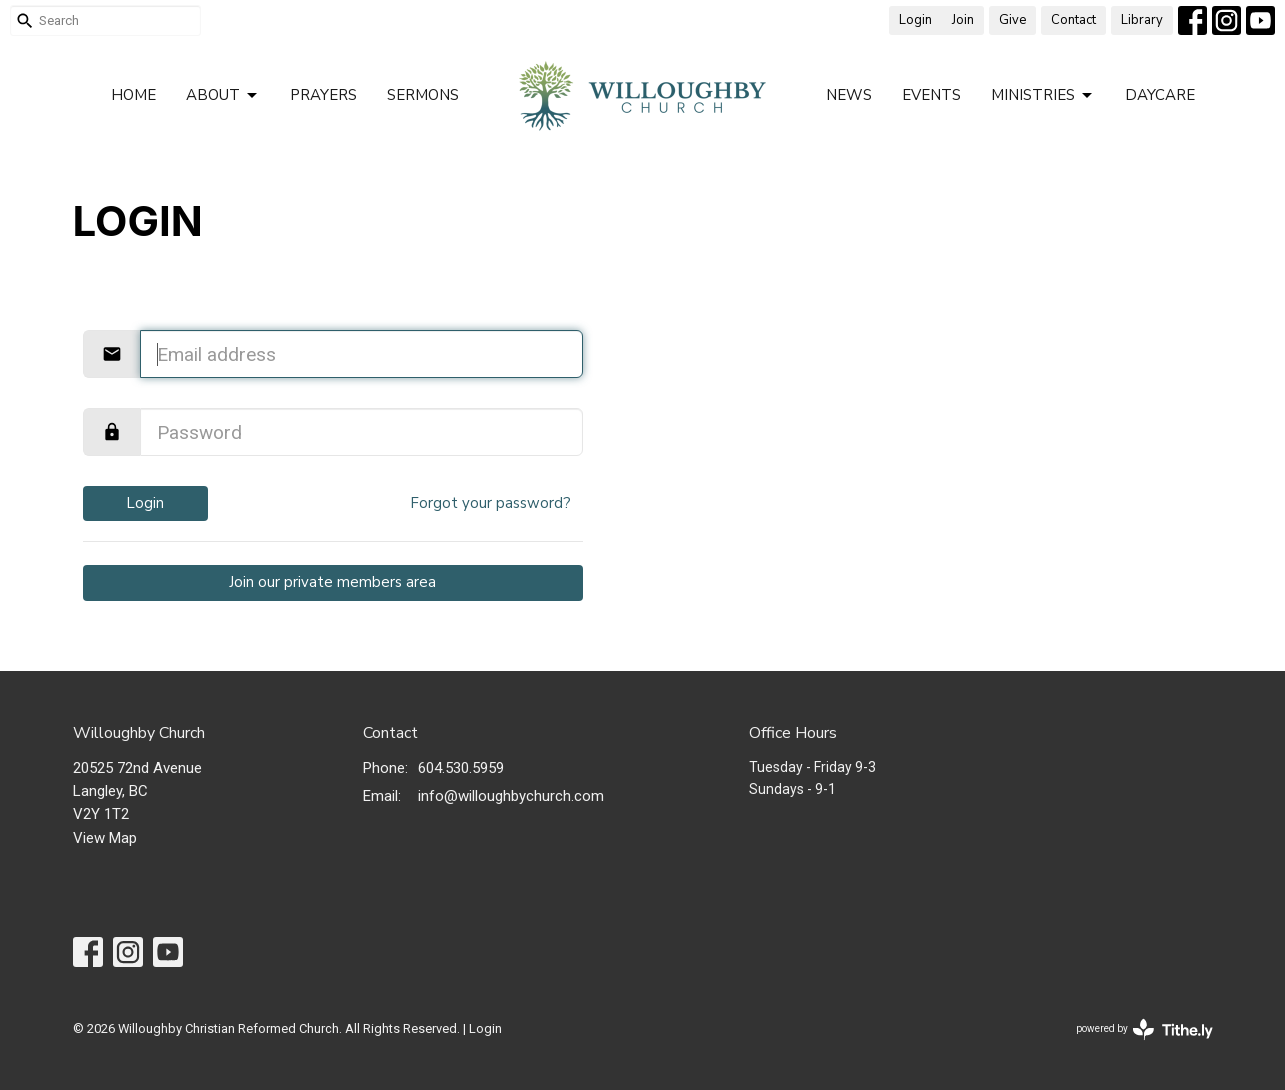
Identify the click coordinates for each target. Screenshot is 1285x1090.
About (223, 95)
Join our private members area (332, 582)
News (849, 95)
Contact (1073, 20)
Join (963, 20)
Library (1142, 20)
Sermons (423, 95)
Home (133, 95)
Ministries (1043, 95)
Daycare (1160, 95)
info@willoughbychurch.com (511, 796)
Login (915, 20)
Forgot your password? (490, 503)
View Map (105, 838)
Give (1012, 20)
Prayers (323, 95)
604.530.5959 (461, 768)
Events (931, 95)
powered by (1144, 1029)
